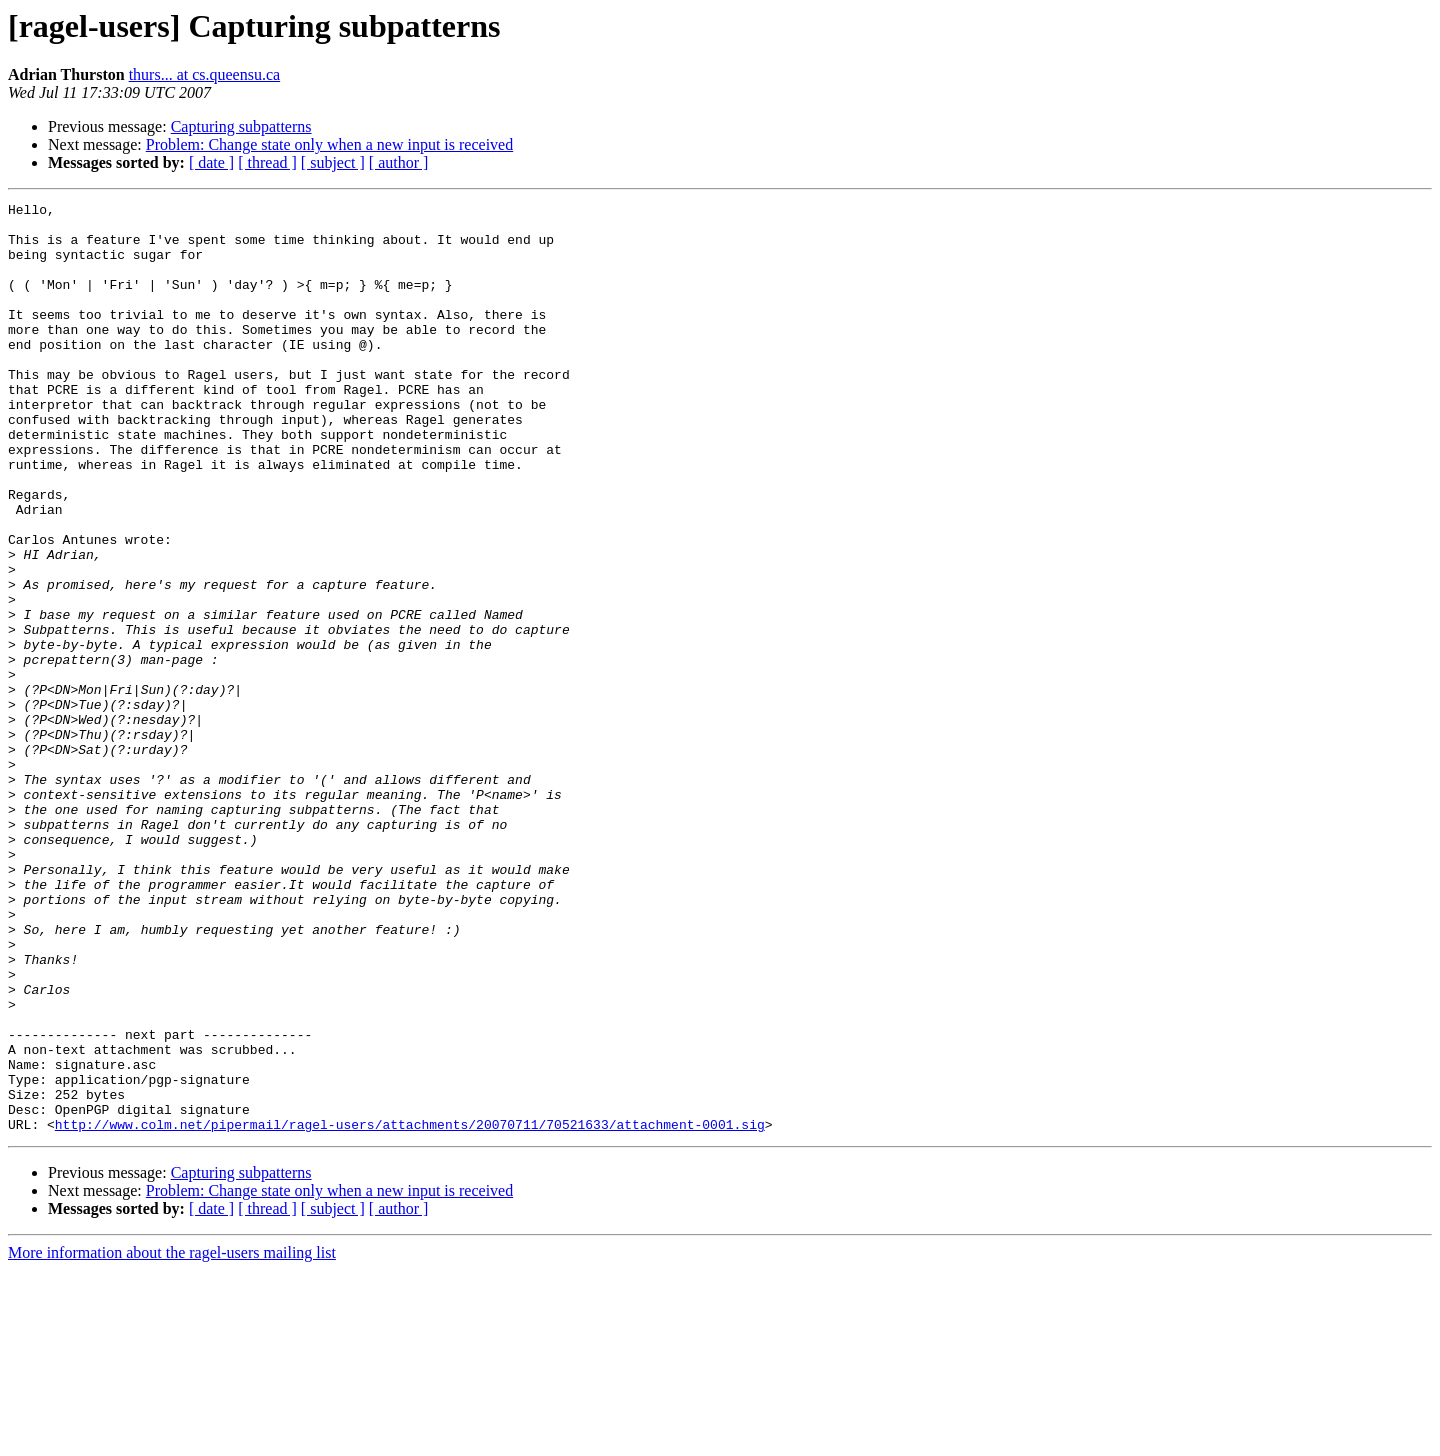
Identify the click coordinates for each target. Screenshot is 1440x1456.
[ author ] (399, 162)
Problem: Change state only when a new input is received (329, 144)
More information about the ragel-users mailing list (172, 1438)
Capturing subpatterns (241, 126)
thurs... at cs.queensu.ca (205, 74)
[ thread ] (267, 162)
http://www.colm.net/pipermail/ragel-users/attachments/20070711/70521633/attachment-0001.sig (410, 1310)
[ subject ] (333, 162)
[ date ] (211, 162)
